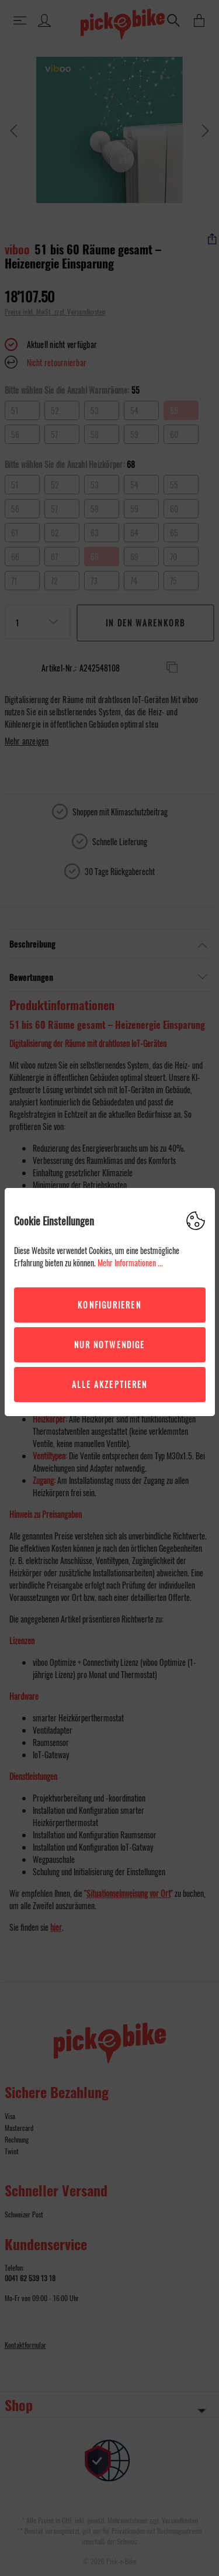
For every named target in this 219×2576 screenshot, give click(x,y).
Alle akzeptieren (110, 1384)
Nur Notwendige (109, 1344)
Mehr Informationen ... (130, 1262)
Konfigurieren (109, 1305)
